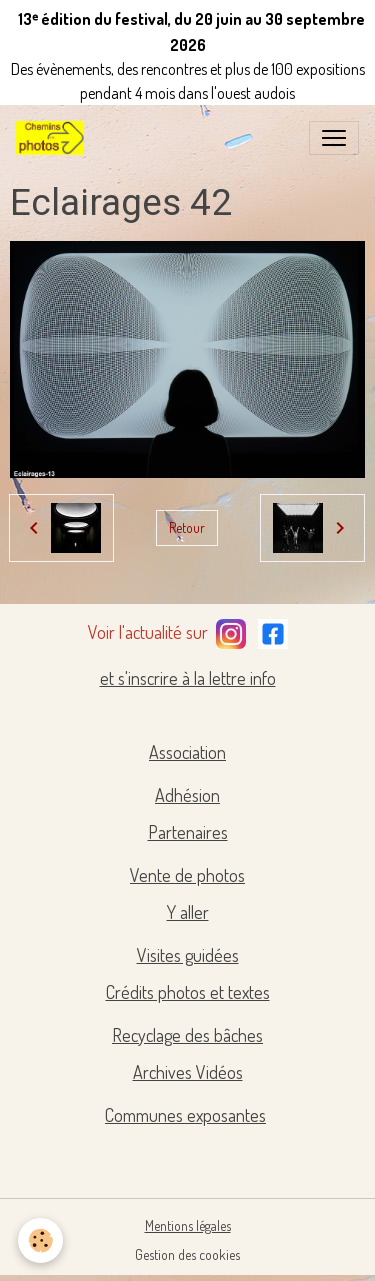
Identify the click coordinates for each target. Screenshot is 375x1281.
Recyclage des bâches (187, 1035)
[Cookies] (40, 1240)
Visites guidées (188, 955)
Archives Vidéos (188, 1072)
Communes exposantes (185, 1115)
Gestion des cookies (187, 1254)
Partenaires (188, 832)
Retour (187, 527)
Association (187, 752)
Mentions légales (188, 1225)
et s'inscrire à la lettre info (188, 678)
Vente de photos (187, 875)
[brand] (54, 138)
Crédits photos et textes (188, 992)
